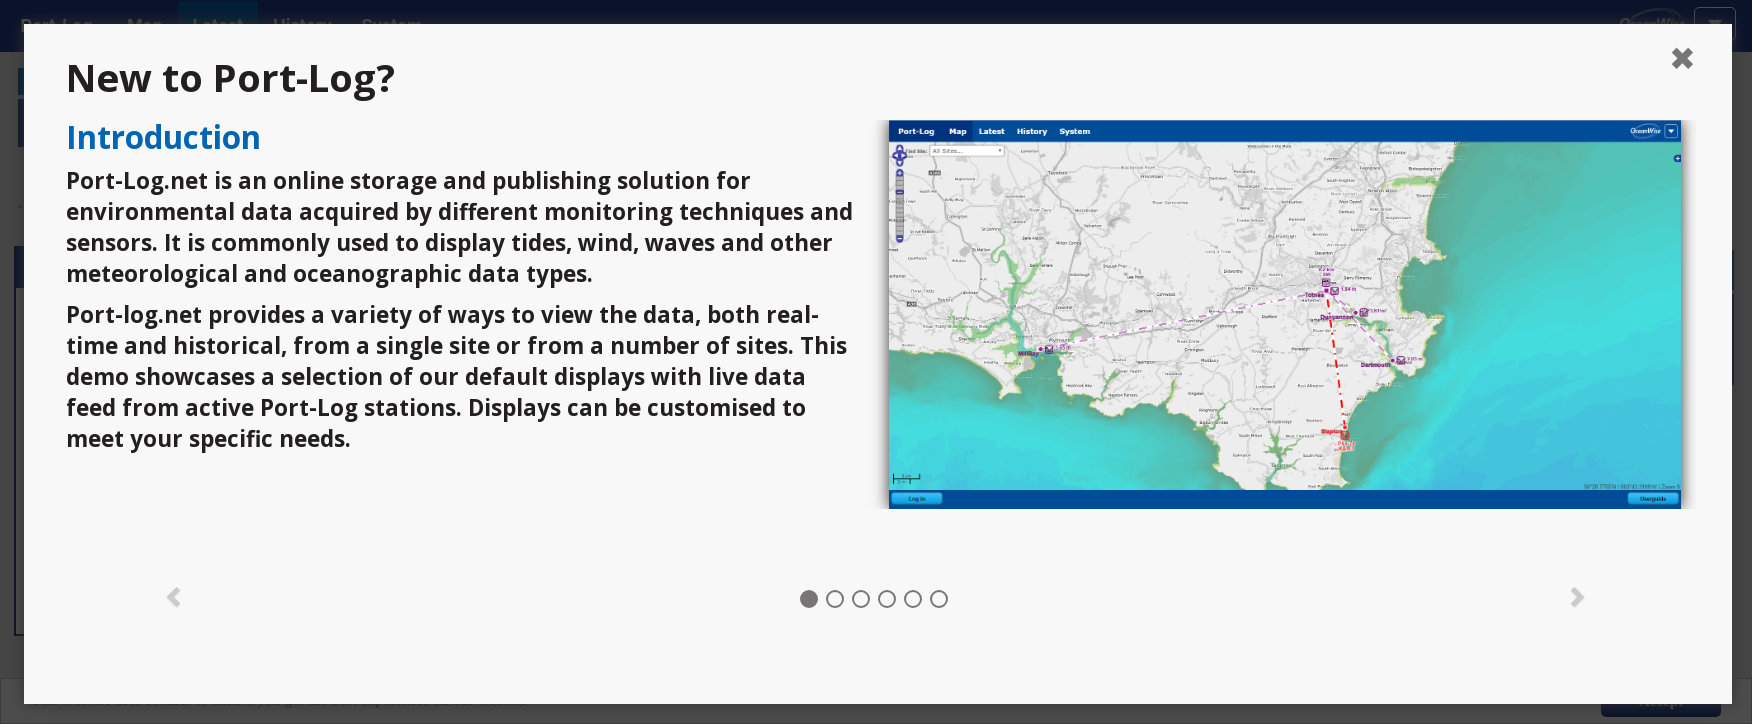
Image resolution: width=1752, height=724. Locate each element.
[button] (174, 595)
